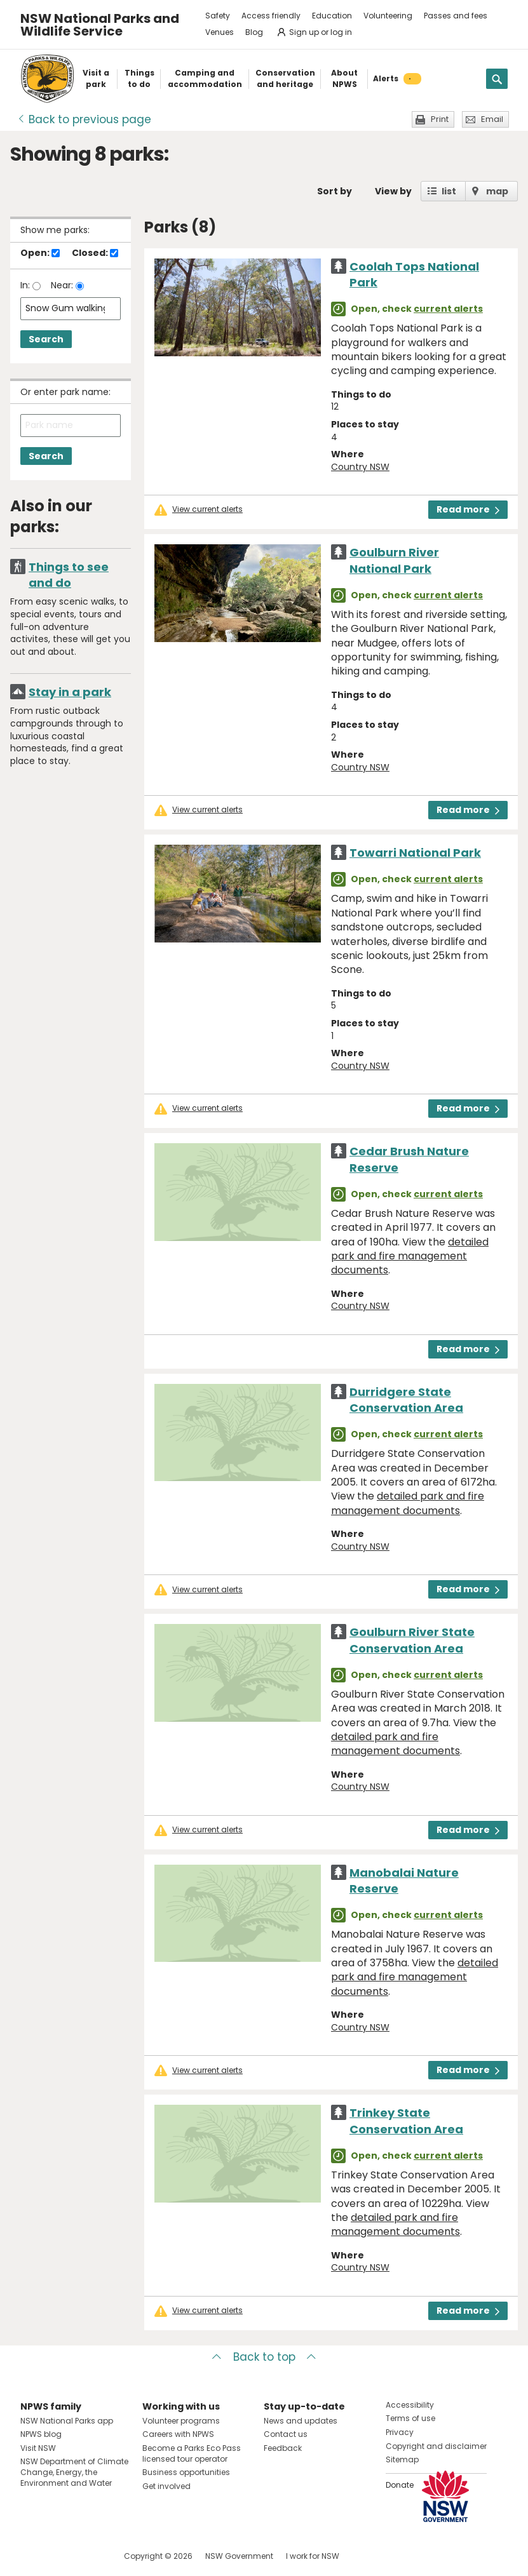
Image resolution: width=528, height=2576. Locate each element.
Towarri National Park (415, 853)
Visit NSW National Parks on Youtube (86, 2556)
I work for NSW (312, 2556)
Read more (468, 509)
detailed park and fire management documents (410, 1256)
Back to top (264, 2357)
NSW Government (239, 2556)
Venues (219, 32)
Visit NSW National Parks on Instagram (59, 2556)
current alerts (448, 308)
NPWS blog (41, 2434)
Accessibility (410, 2404)
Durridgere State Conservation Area (406, 1400)
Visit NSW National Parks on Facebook (32, 2556)
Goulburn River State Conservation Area (412, 1640)
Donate (400, 2484)
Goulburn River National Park (394, 560)
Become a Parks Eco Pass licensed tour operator (191, 2453)
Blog (254, 32)
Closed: (95, 253)
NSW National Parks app (66, 2420)
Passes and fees (455, 15)
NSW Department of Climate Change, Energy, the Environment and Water (74, 2472)
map (497, 191)
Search (46, 339)
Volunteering (387, 15)
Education (332, 15)
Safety (217, 15)
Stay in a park (70, 692)
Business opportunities (186, 2472)
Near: (63, 285)
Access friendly (271, 15)
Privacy (400, 2432)
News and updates (300, 2420)
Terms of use (410, 2418)
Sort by (334, 191)
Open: (40, 253)
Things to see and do (69, 575)
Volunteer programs (181, 2420)
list (449, 191)
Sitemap (402, 2459)
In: (26, 285)
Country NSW (360, 466)
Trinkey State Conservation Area (406, 2121)
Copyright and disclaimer (436, 2446)
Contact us (286, 2434)
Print (440, 119)
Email (492, 119)
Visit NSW (38, 2448)
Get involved (166, 2486)
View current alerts (207, 509)
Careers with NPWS (178, 2434)
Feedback (283, 2448)
